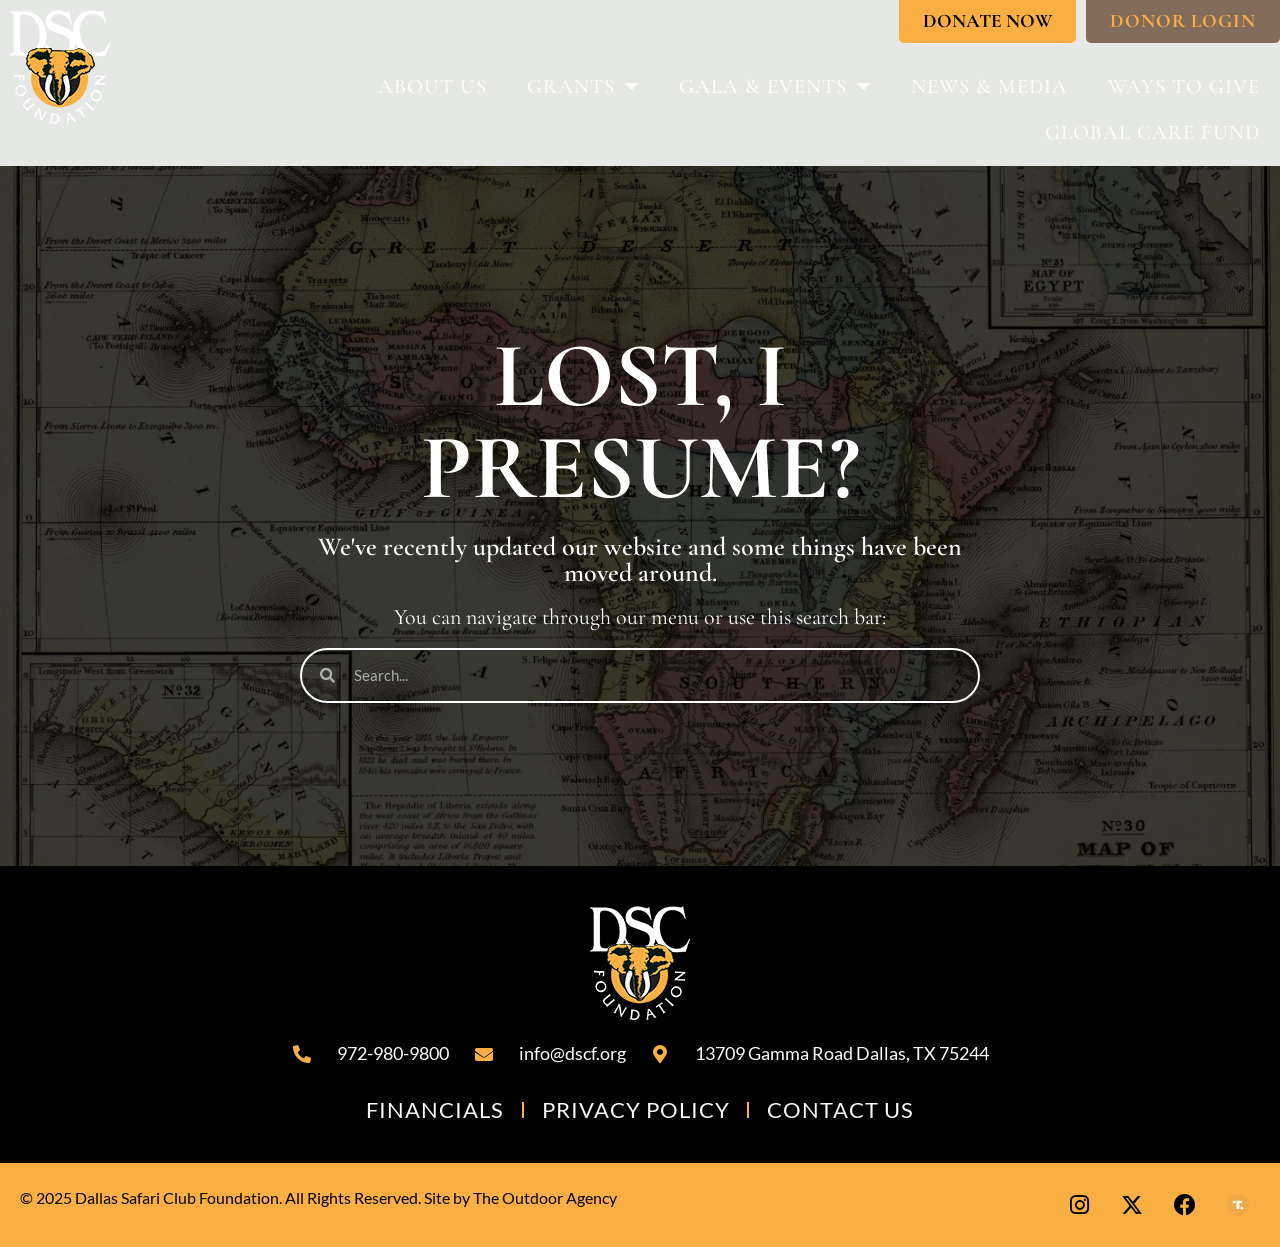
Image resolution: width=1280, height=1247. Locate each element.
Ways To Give (1184, 86)
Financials (440, 1109)
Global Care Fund (1152, 132)
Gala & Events (775, 86)
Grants (583, 86)
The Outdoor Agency (545, 1197)
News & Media (989, 86)
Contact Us (837, 1109)
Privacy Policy (636, 1109)
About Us (432, 86)
